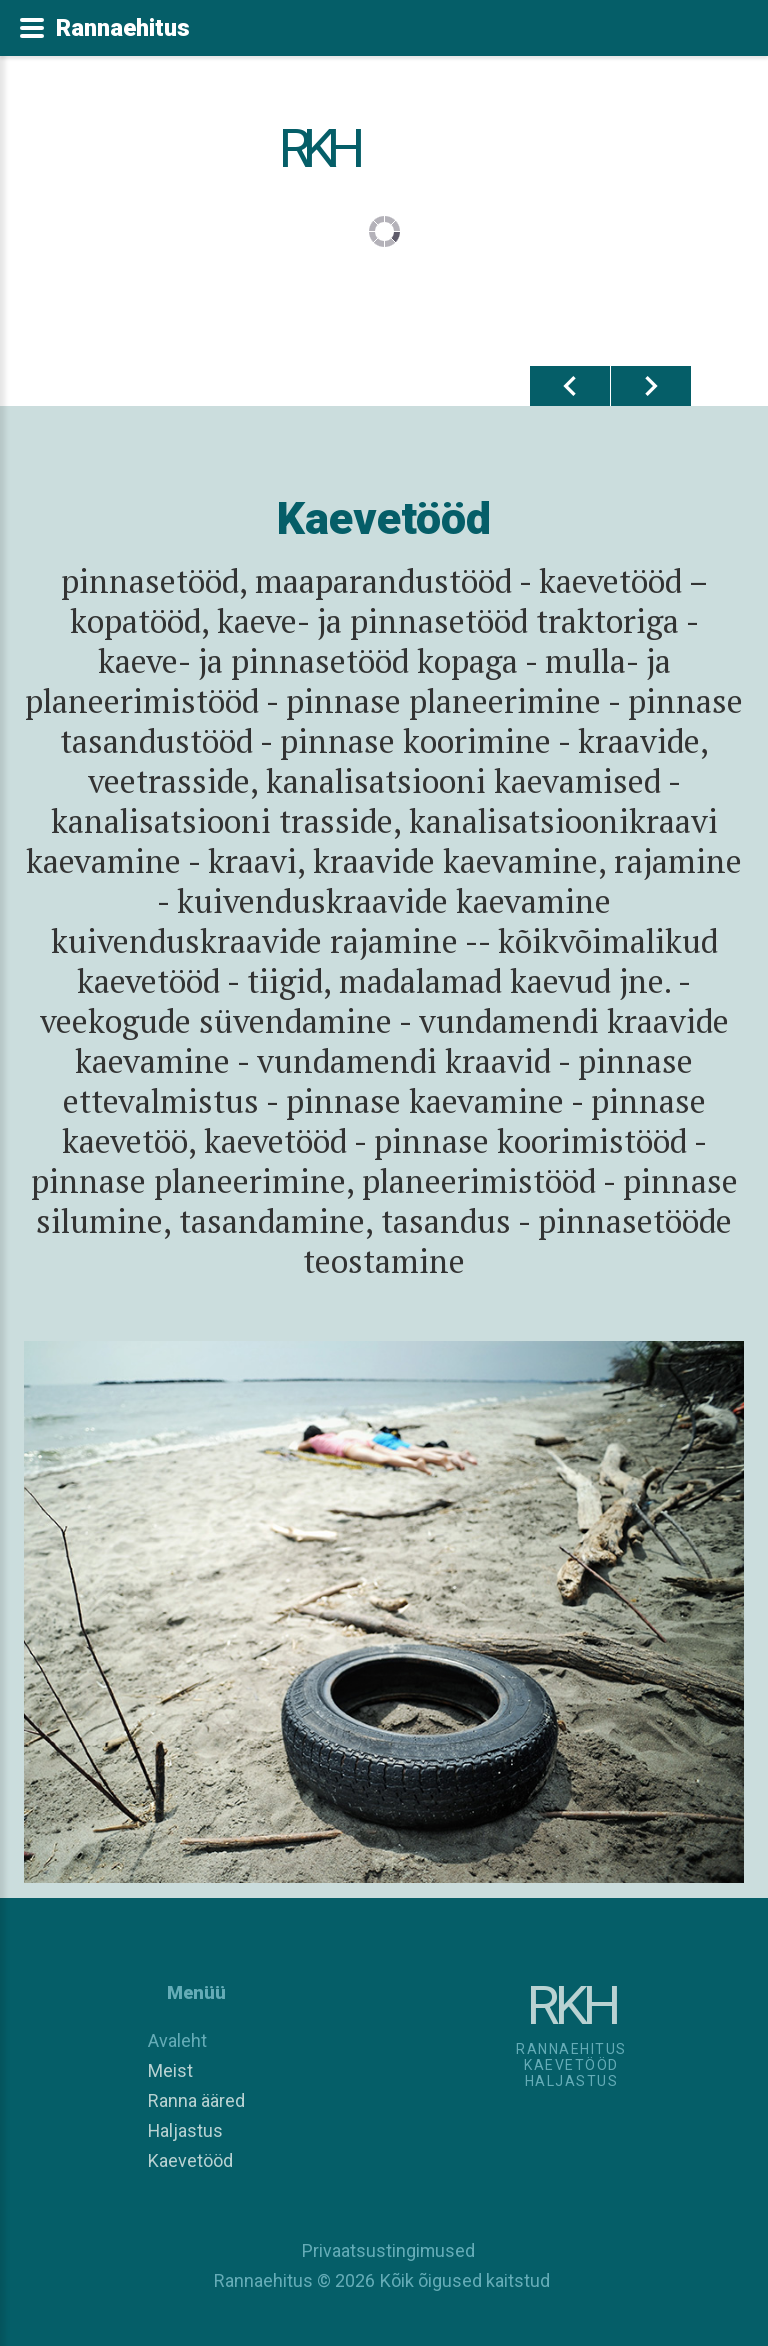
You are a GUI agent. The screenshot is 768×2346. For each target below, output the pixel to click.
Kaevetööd (190, 2160)
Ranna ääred (196, 2100)
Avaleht (177, 2040)
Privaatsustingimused (384, 2250)
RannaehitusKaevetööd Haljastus (571, 2065)
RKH (318, 148)
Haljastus (186, 2130)
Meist (170, 2070)
